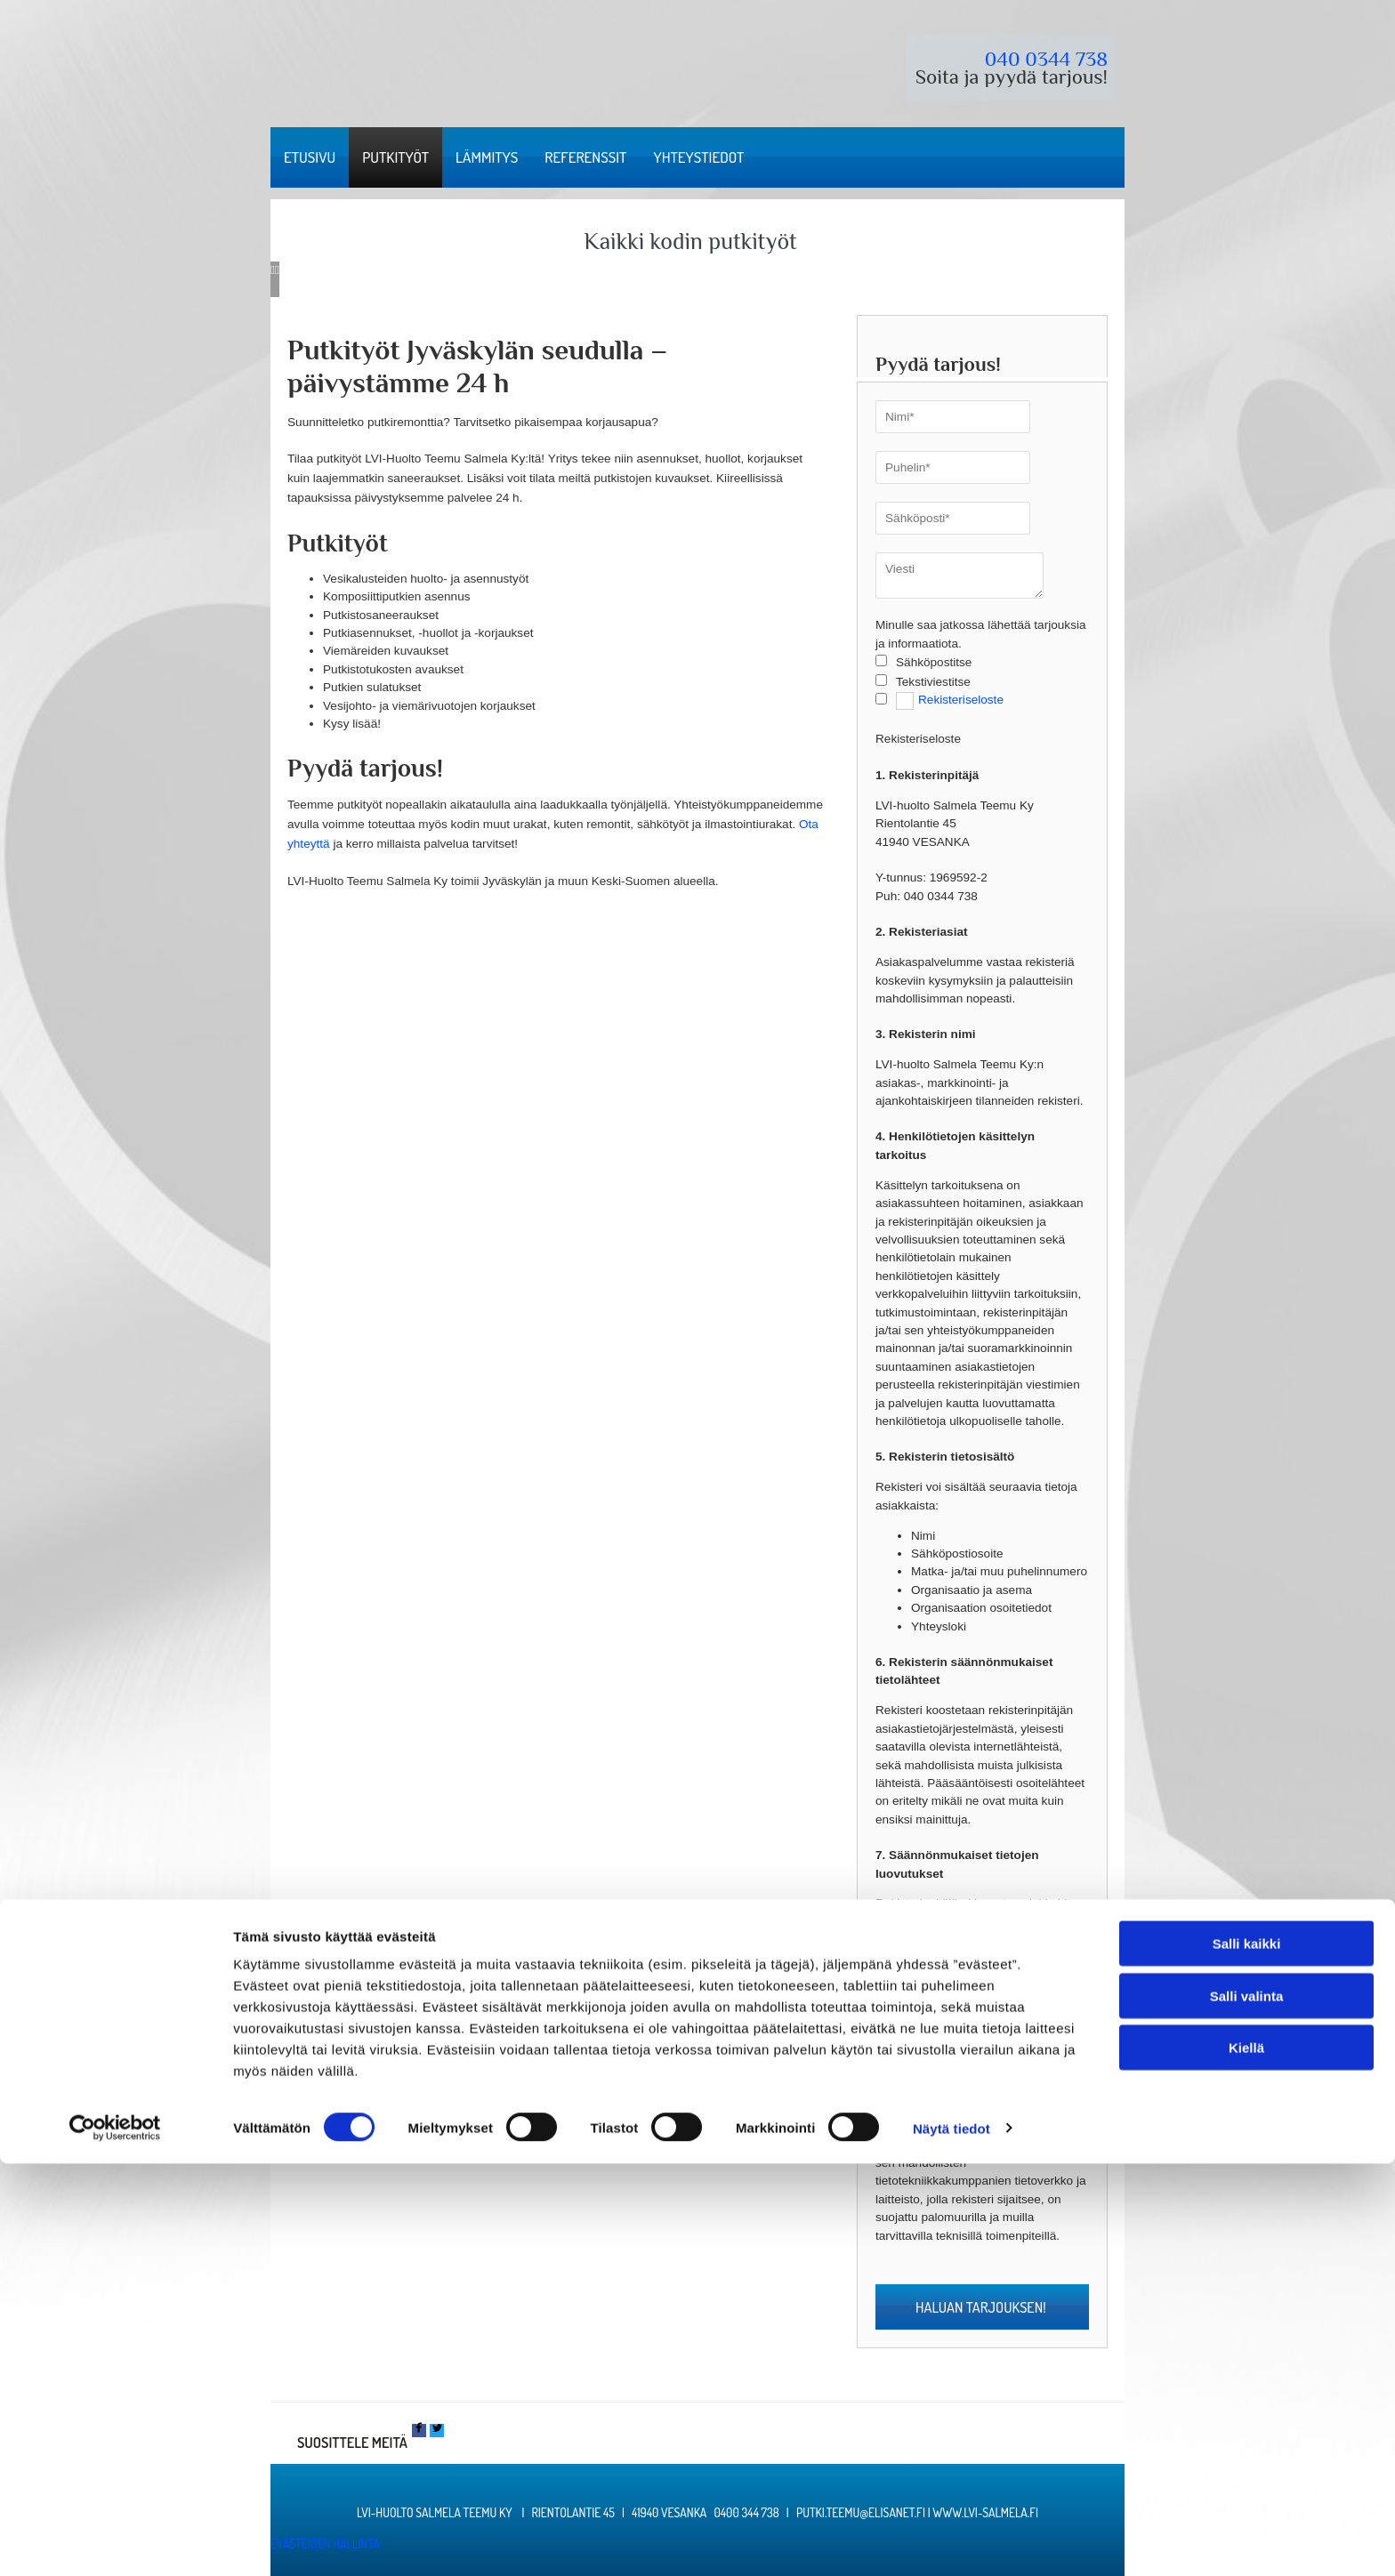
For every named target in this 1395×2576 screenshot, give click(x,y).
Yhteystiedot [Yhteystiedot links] (698, 157)
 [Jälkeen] (277, 270)
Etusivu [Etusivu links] (309, 157)
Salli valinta (1247, 2408)
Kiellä (1246, 2459)
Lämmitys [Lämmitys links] (487, 157)
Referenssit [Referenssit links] (585, 157)
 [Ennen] (272, 270)
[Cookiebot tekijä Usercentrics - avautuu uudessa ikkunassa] (115, 2541)
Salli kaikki (1247, 2355)
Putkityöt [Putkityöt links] (395, 157)
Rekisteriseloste (961, 700)
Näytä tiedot (951, 2540)
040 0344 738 (1046, 59)
